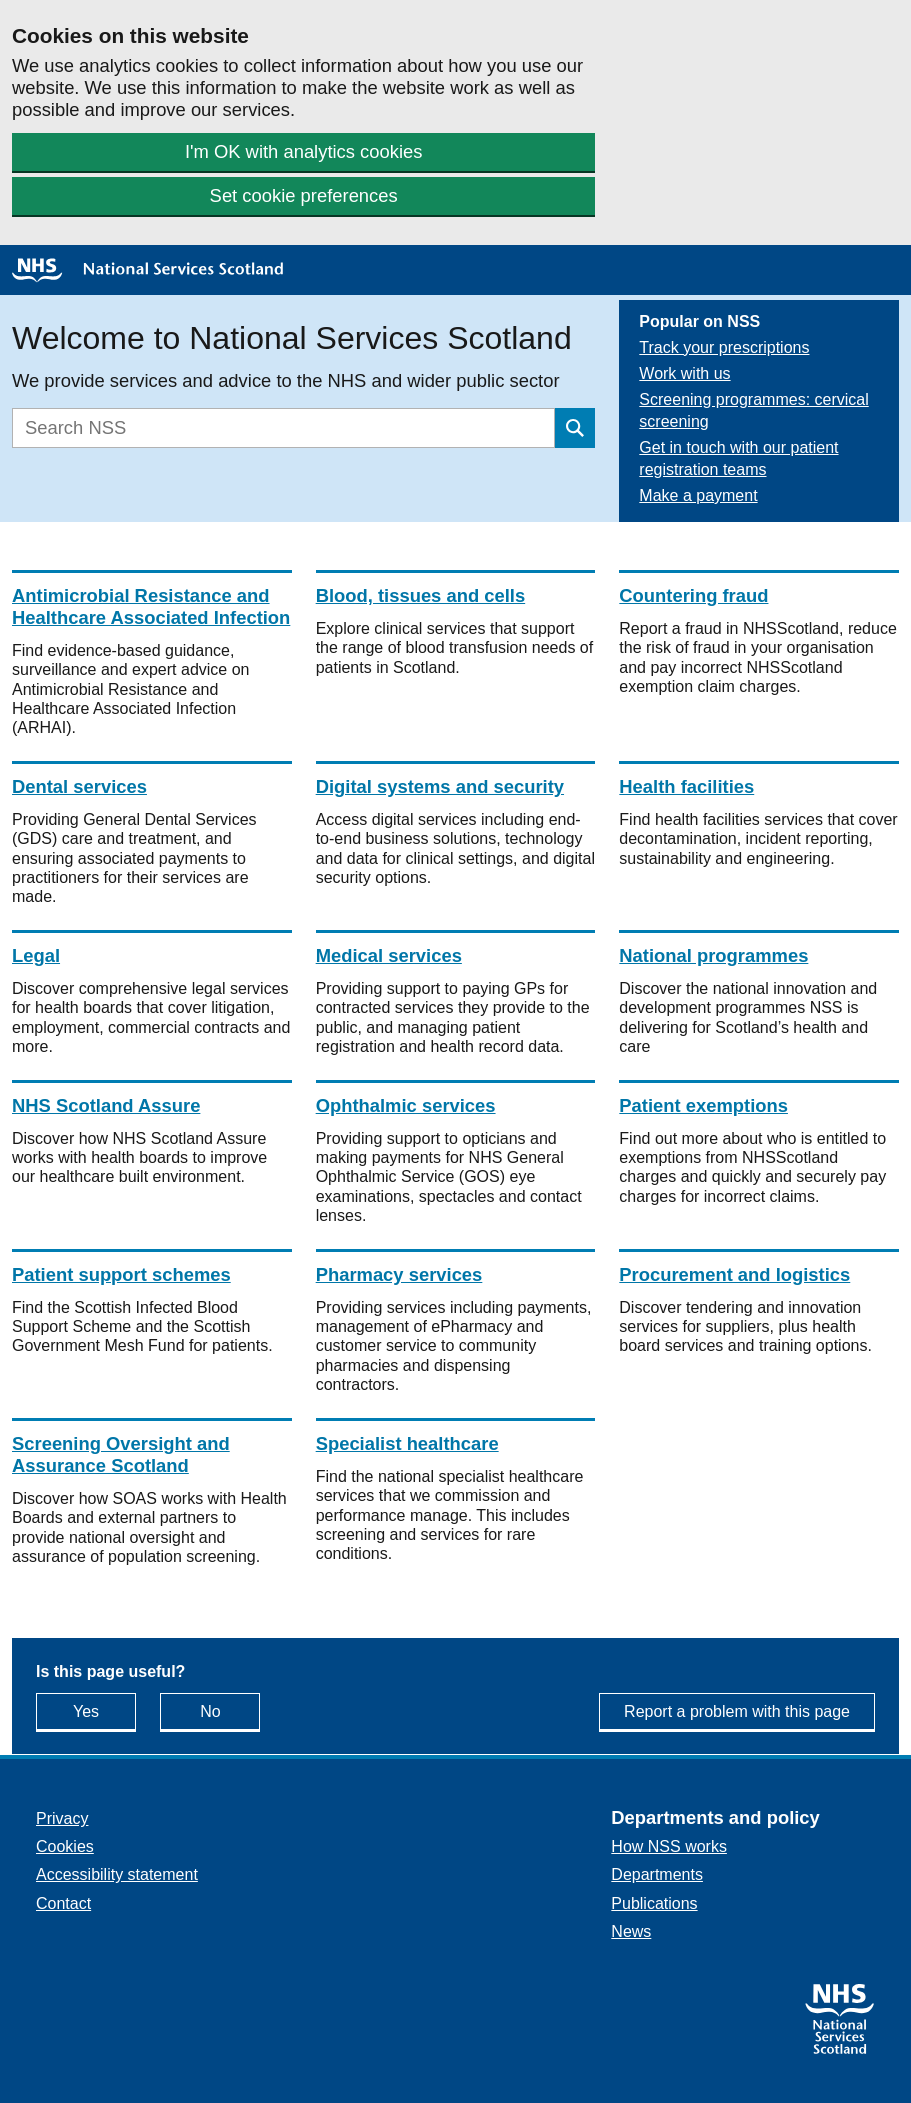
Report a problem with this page (737, 1711)
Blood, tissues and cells (421, 595)
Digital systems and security (440, 786)
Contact (63, 1903)
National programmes (713, 955)
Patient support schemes (121, 1274)
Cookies (65, 1846)
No (230, 1710)
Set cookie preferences (304, 195)
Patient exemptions (703, 1105)
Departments (657, 1874)
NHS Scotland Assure (106, 1105)
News (631, 1931)
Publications (654, 1903)
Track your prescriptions (724, 347)
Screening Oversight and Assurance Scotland (121, 1454)
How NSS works (669, 1846)
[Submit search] (575, 428)
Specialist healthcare (407, 1443)
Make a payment (698, 495)
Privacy (62, 1818)
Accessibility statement (117, 1874)
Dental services (79, 786)
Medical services (389, 955)
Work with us (684, 373)
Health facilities (686, 786)
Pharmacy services (399, 1274)
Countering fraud (693, 595)
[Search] (283, 428)
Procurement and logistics (734, 1274)
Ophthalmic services (406, 1105)
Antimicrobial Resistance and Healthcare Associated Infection (151, 606)
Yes (104, 1710)
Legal (36, 955)
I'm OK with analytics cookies (304, 151)
